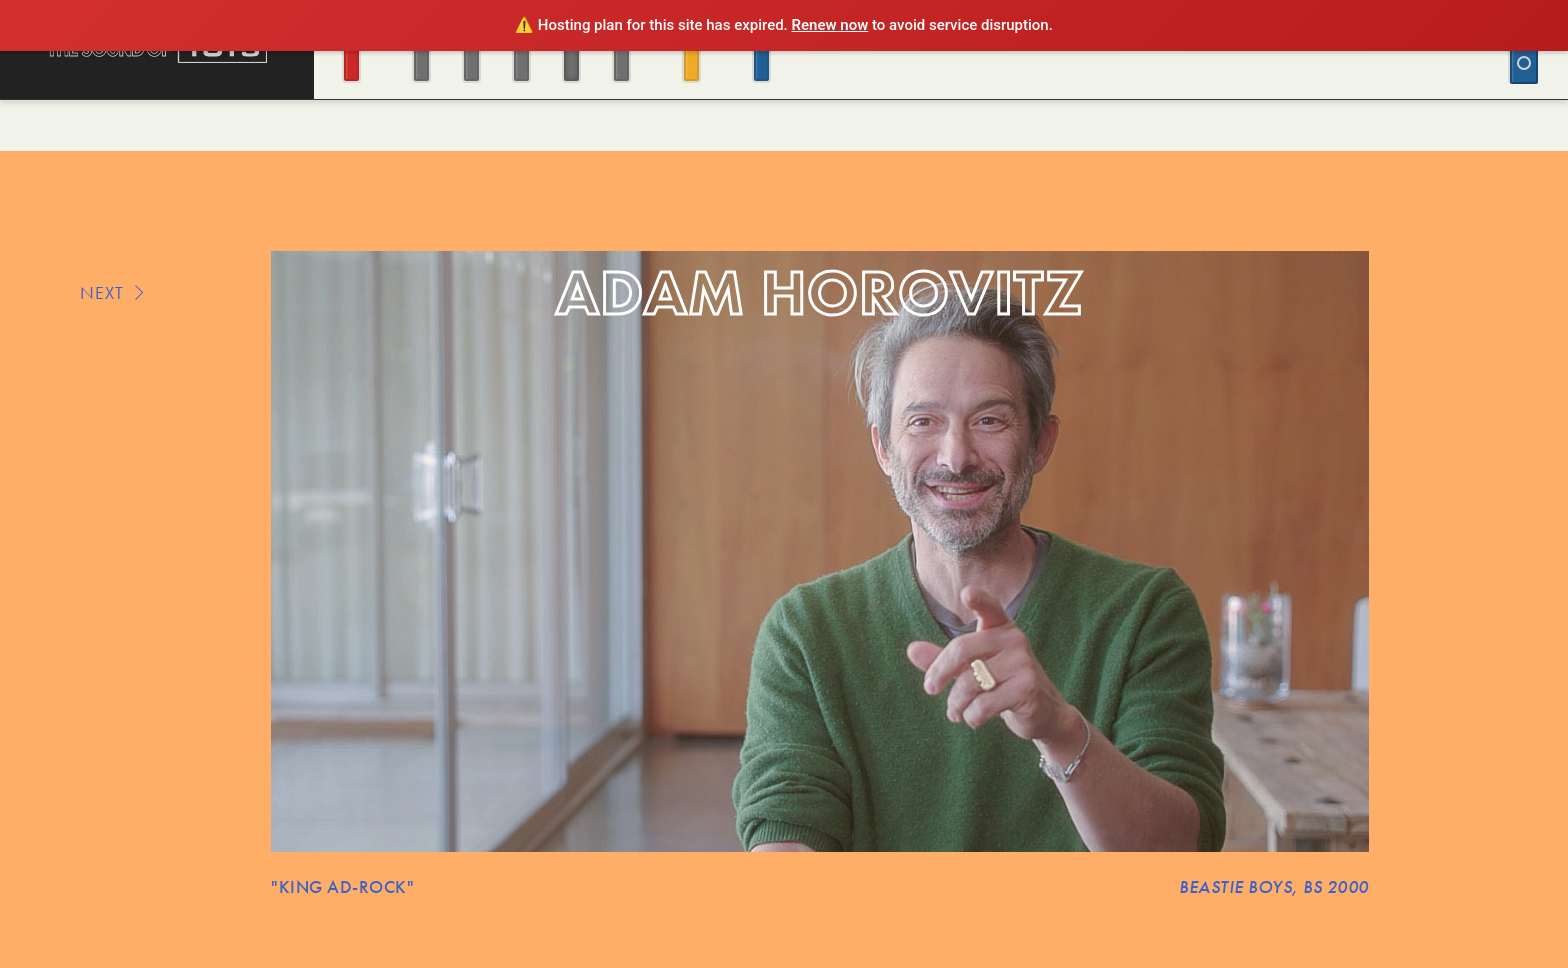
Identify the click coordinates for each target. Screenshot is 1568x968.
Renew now (830, 25)
